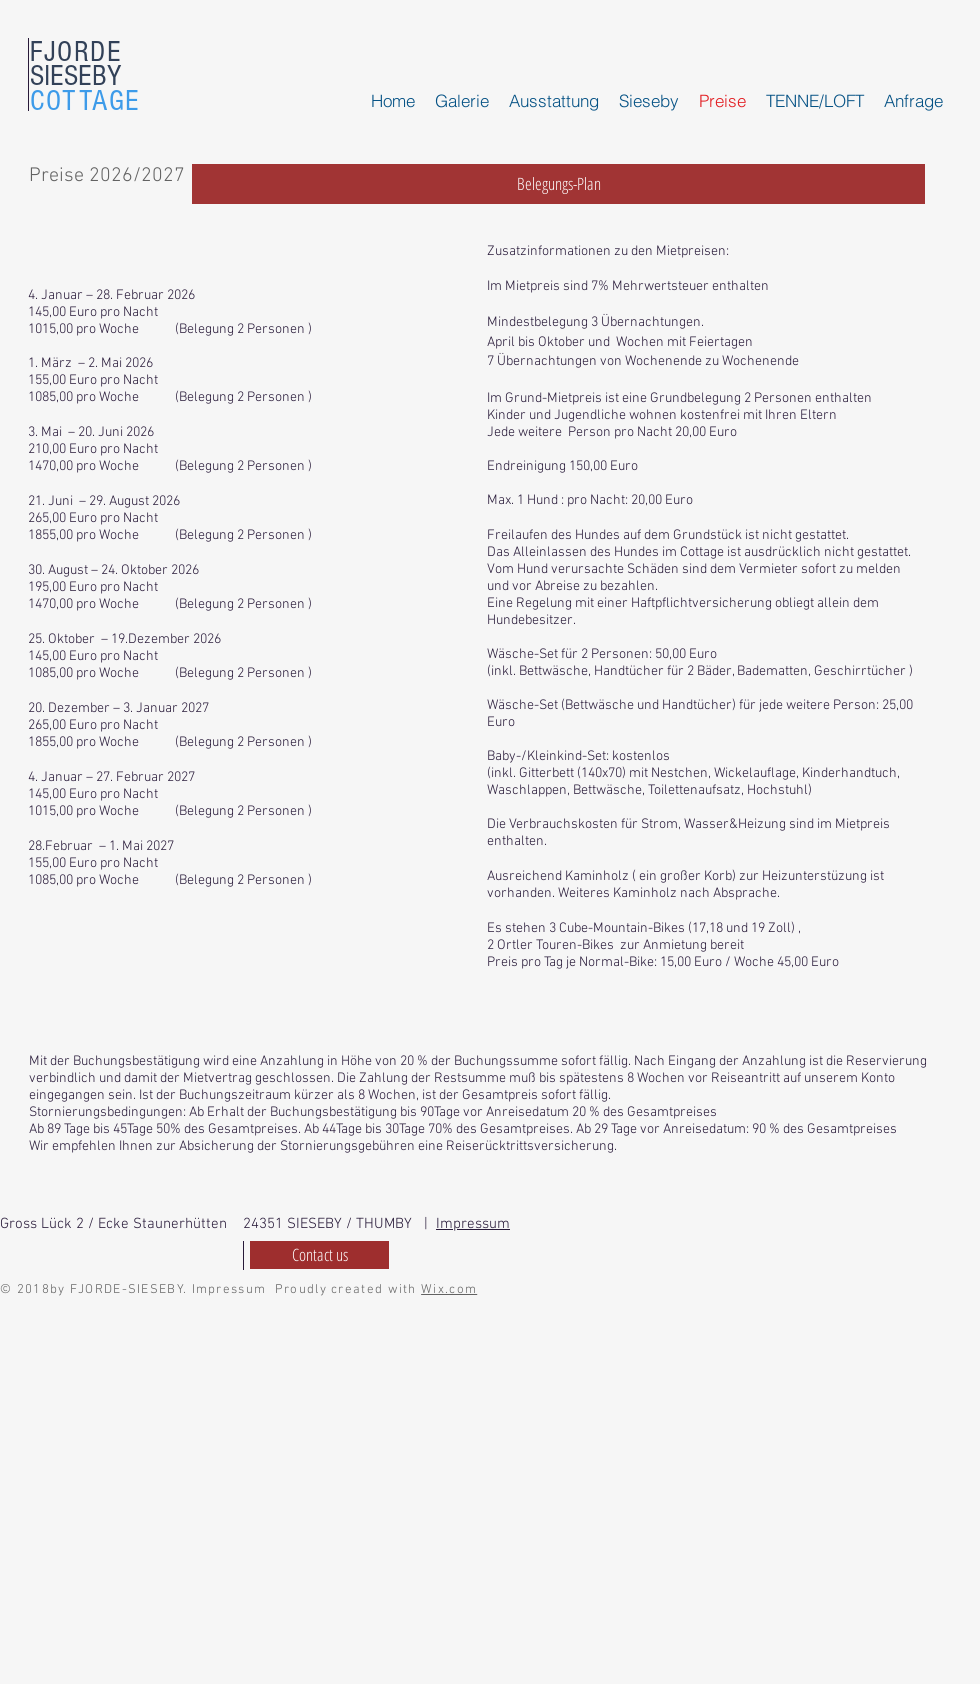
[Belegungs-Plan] (558, 184)
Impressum (473, 1224)
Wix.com (449, 1290)
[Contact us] (319, 1255)
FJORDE (76, 52)
